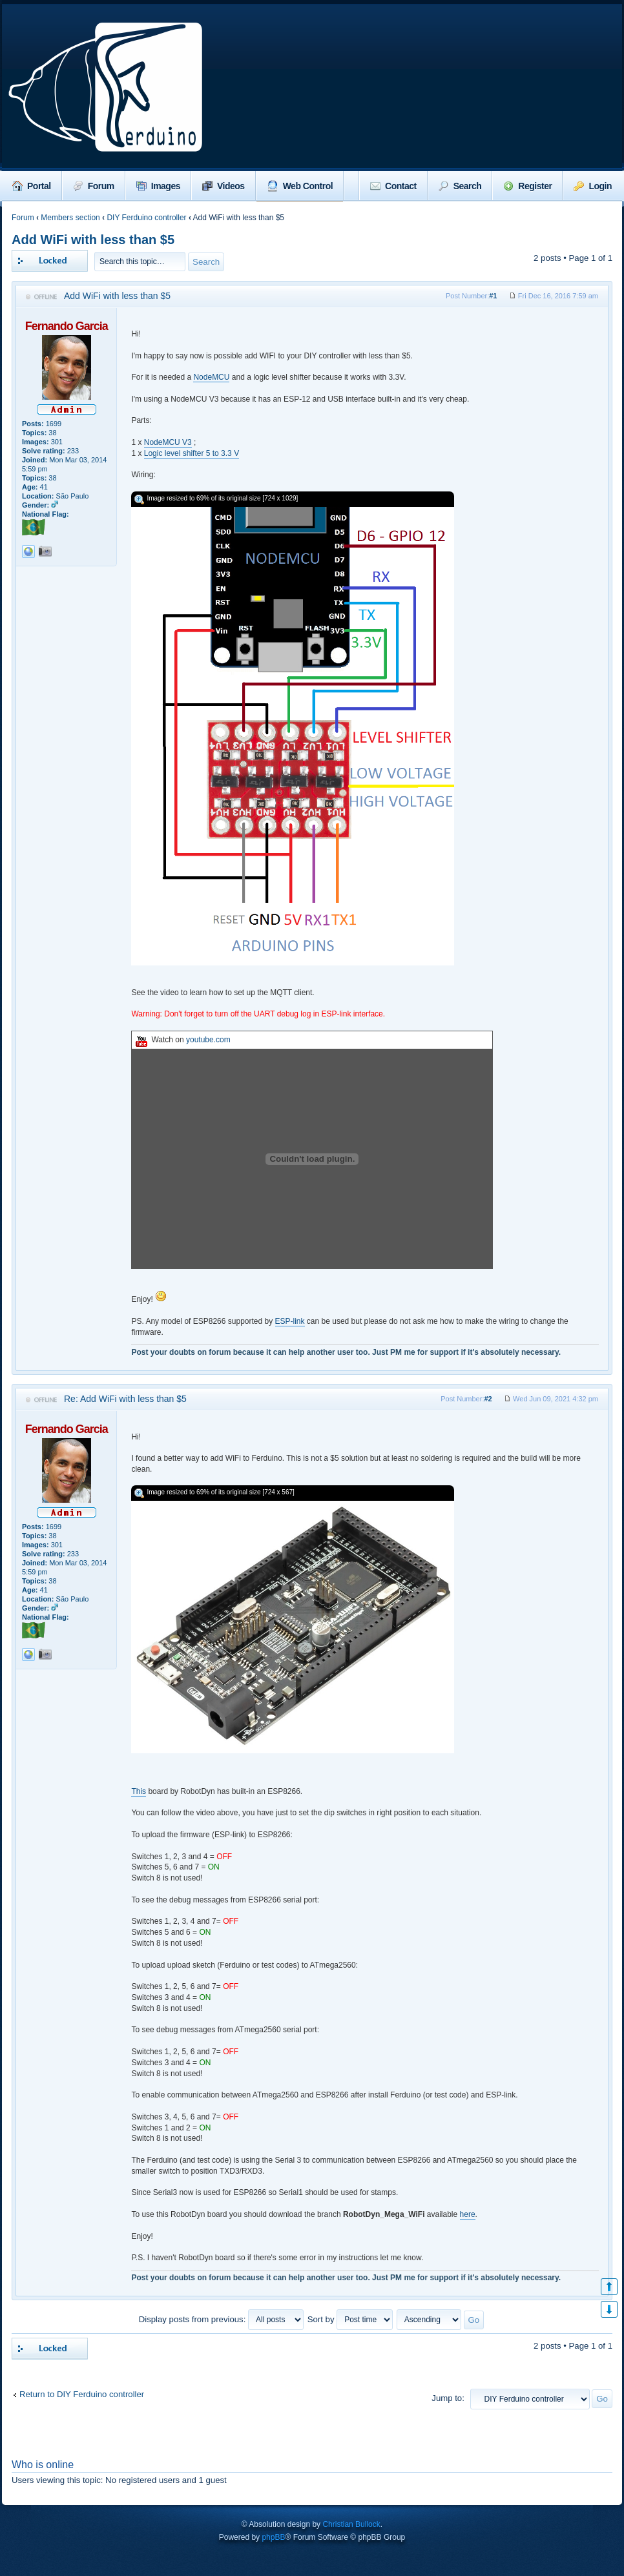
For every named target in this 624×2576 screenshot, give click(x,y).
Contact (393, 186)
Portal (31, 186)
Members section (70, 217)
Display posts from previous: (221, 2319)
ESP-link (290, 1321)
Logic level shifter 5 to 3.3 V (191, 453)
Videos (223, 186)
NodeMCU (211, 377)
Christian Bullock (351, 2524)
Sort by (350, 2319)
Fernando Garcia (66, 326)
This (138, 1791)
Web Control (300, 186)
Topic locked (50, 261)
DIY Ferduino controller (146, 217)
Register (527, 186)
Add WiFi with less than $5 (93, 239)
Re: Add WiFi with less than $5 (125, 1399)
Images (158, 186)
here (467, 2214)
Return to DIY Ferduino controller (81, 2394)
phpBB (273, 2537)
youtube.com (208, 1039)
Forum (93, 186)
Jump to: (448, 2398)
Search (460, 186)
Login (593, 186)
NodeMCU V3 (168, 442)
